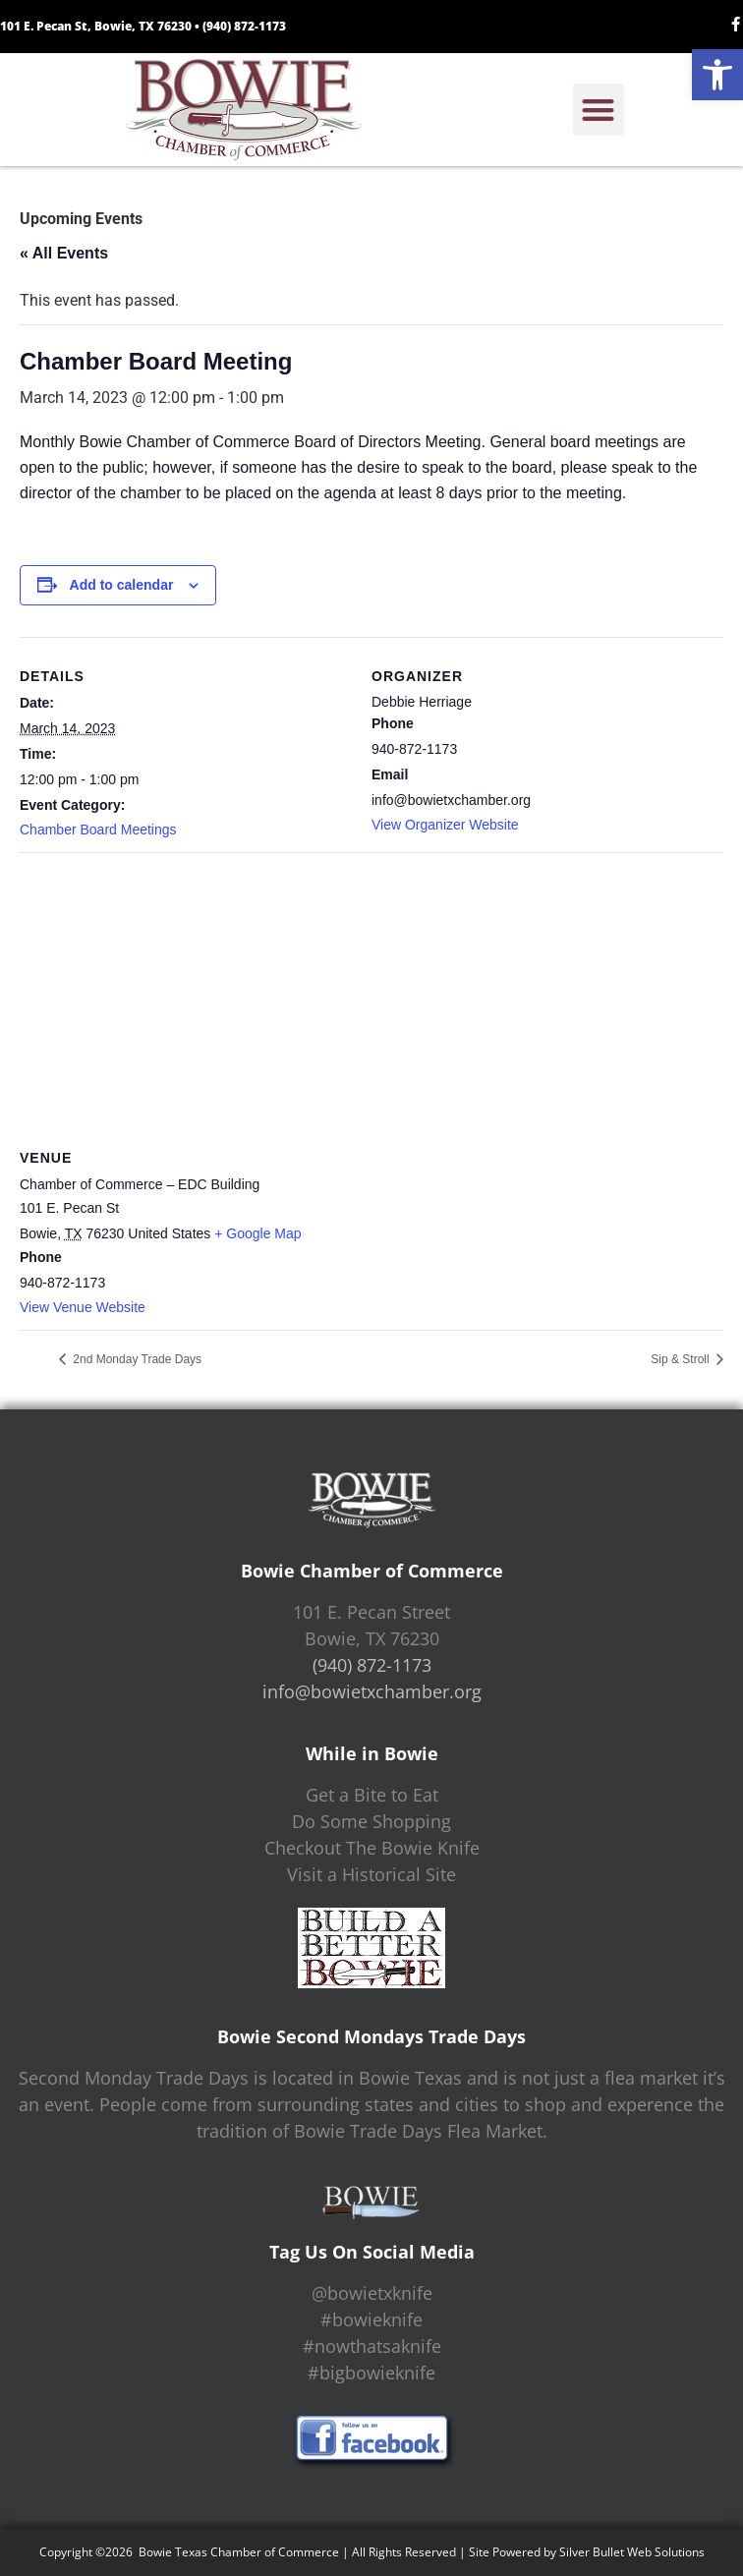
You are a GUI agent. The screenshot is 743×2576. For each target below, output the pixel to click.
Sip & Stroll (682, 1359)
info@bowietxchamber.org (372, 1691)
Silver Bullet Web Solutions (632, 2552)
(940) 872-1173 (244, 26)
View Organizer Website (445, 824)
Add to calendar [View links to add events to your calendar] (122, 585)
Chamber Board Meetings (98, 829)
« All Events (64, 253)
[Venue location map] (371, 994)
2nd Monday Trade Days (135, 1359)
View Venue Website (82, 1307)
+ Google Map (257, 1233)
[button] (717, 74)
